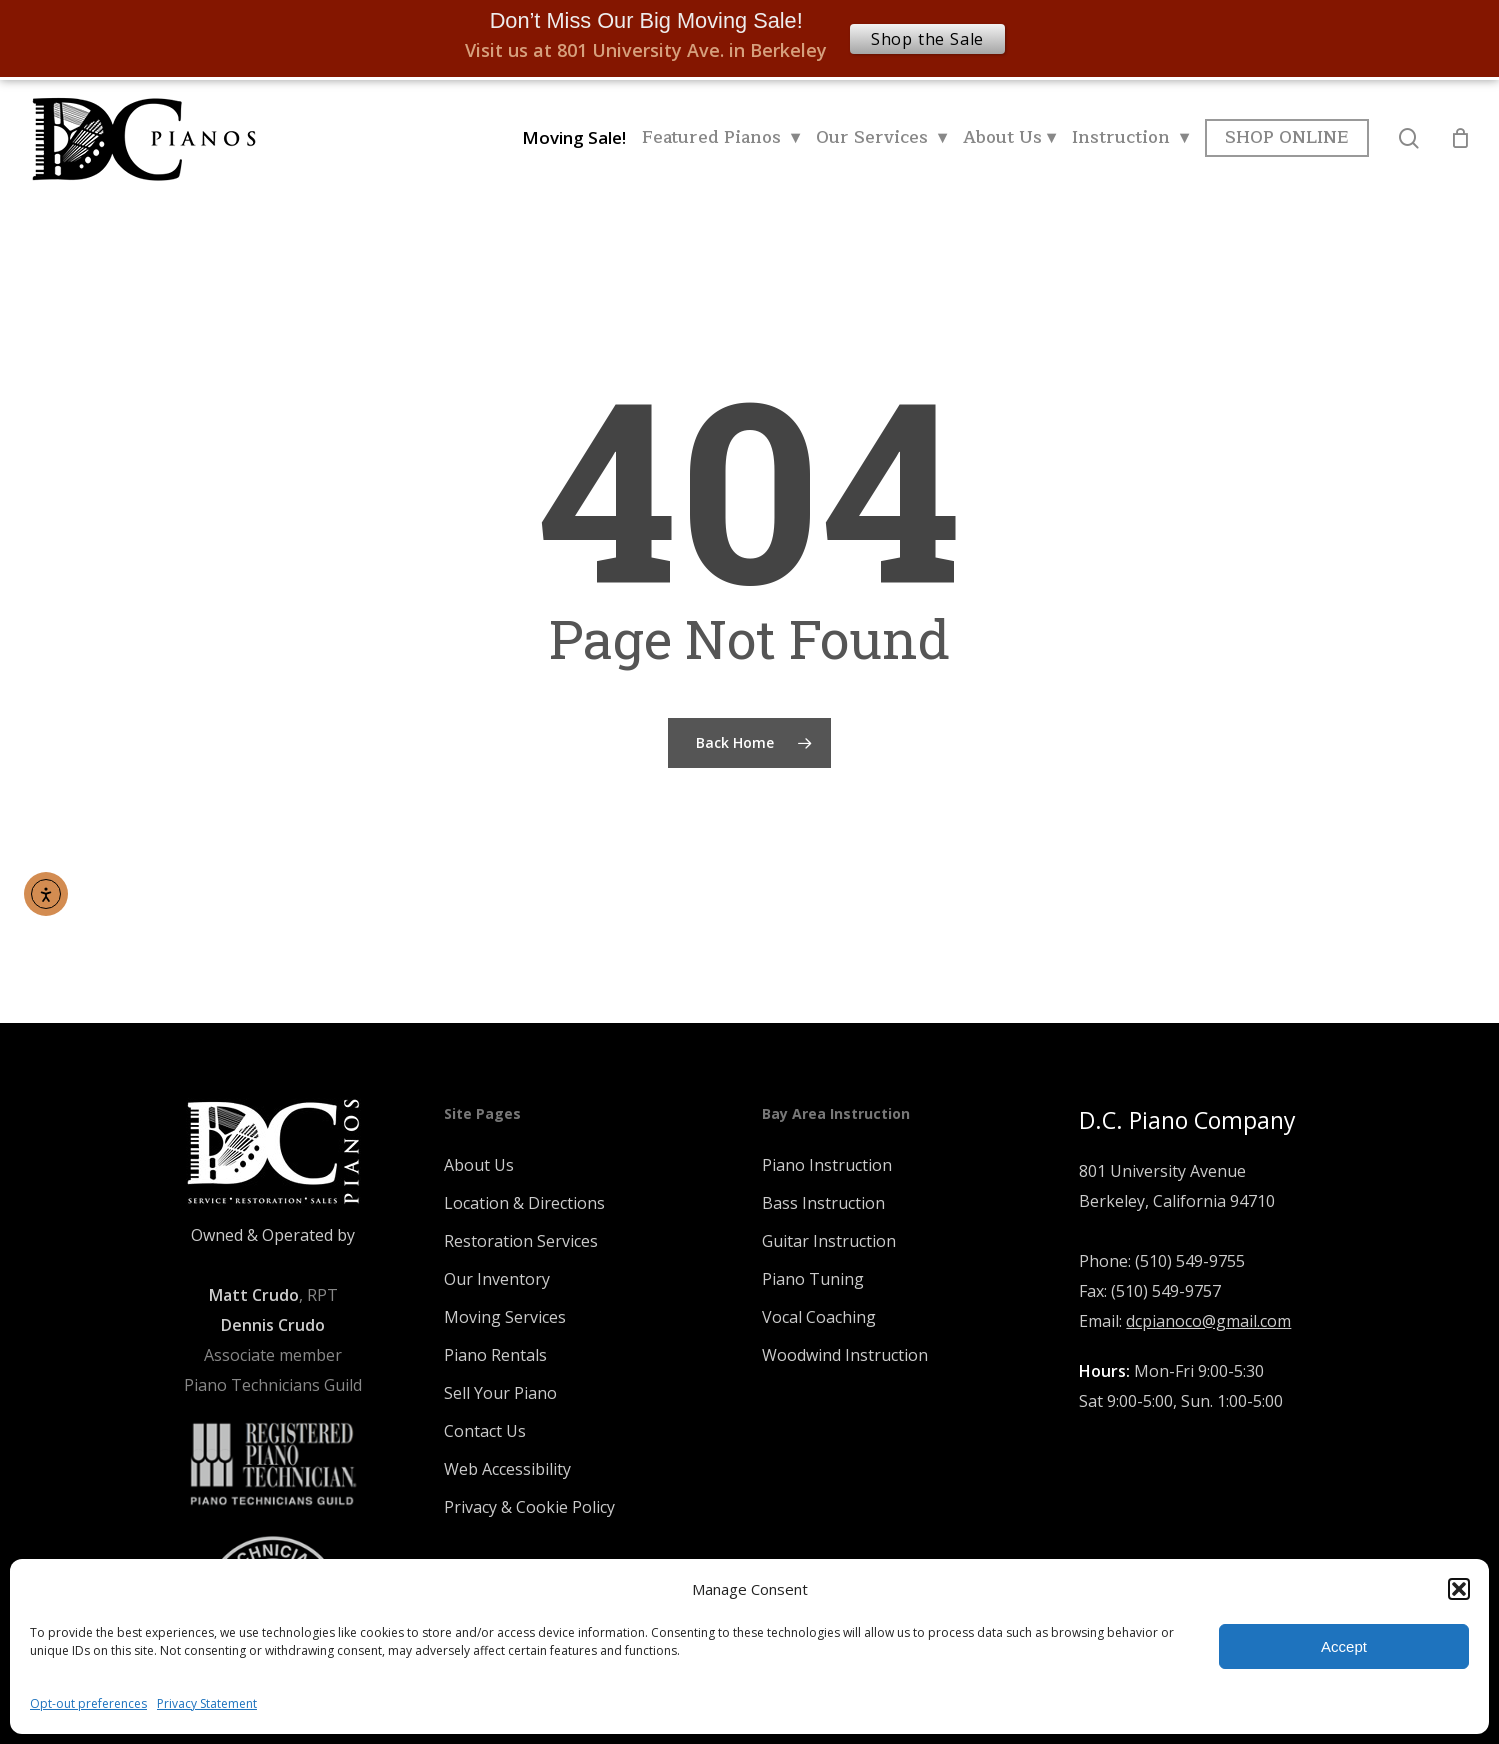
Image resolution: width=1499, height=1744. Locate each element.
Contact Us (485, 1431)
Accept (1344, 1646)
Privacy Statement (207, 1703)
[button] (1459, 1589)
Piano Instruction (827, 1165)
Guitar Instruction (829, 1241)
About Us (479, 1165)
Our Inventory (497, 1279)
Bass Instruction (823, 1203)
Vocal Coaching (819, 1317)
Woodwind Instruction (845, 1355)
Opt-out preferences (88, 1703)
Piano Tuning (813, 1279)
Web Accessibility (507, 1469)
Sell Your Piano (500, 1393)
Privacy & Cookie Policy (529, 1507)
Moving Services (505, 1317)
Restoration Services (521, 1241)
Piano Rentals (495, 1355)
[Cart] (1460, 138)
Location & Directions (524, 1203)
